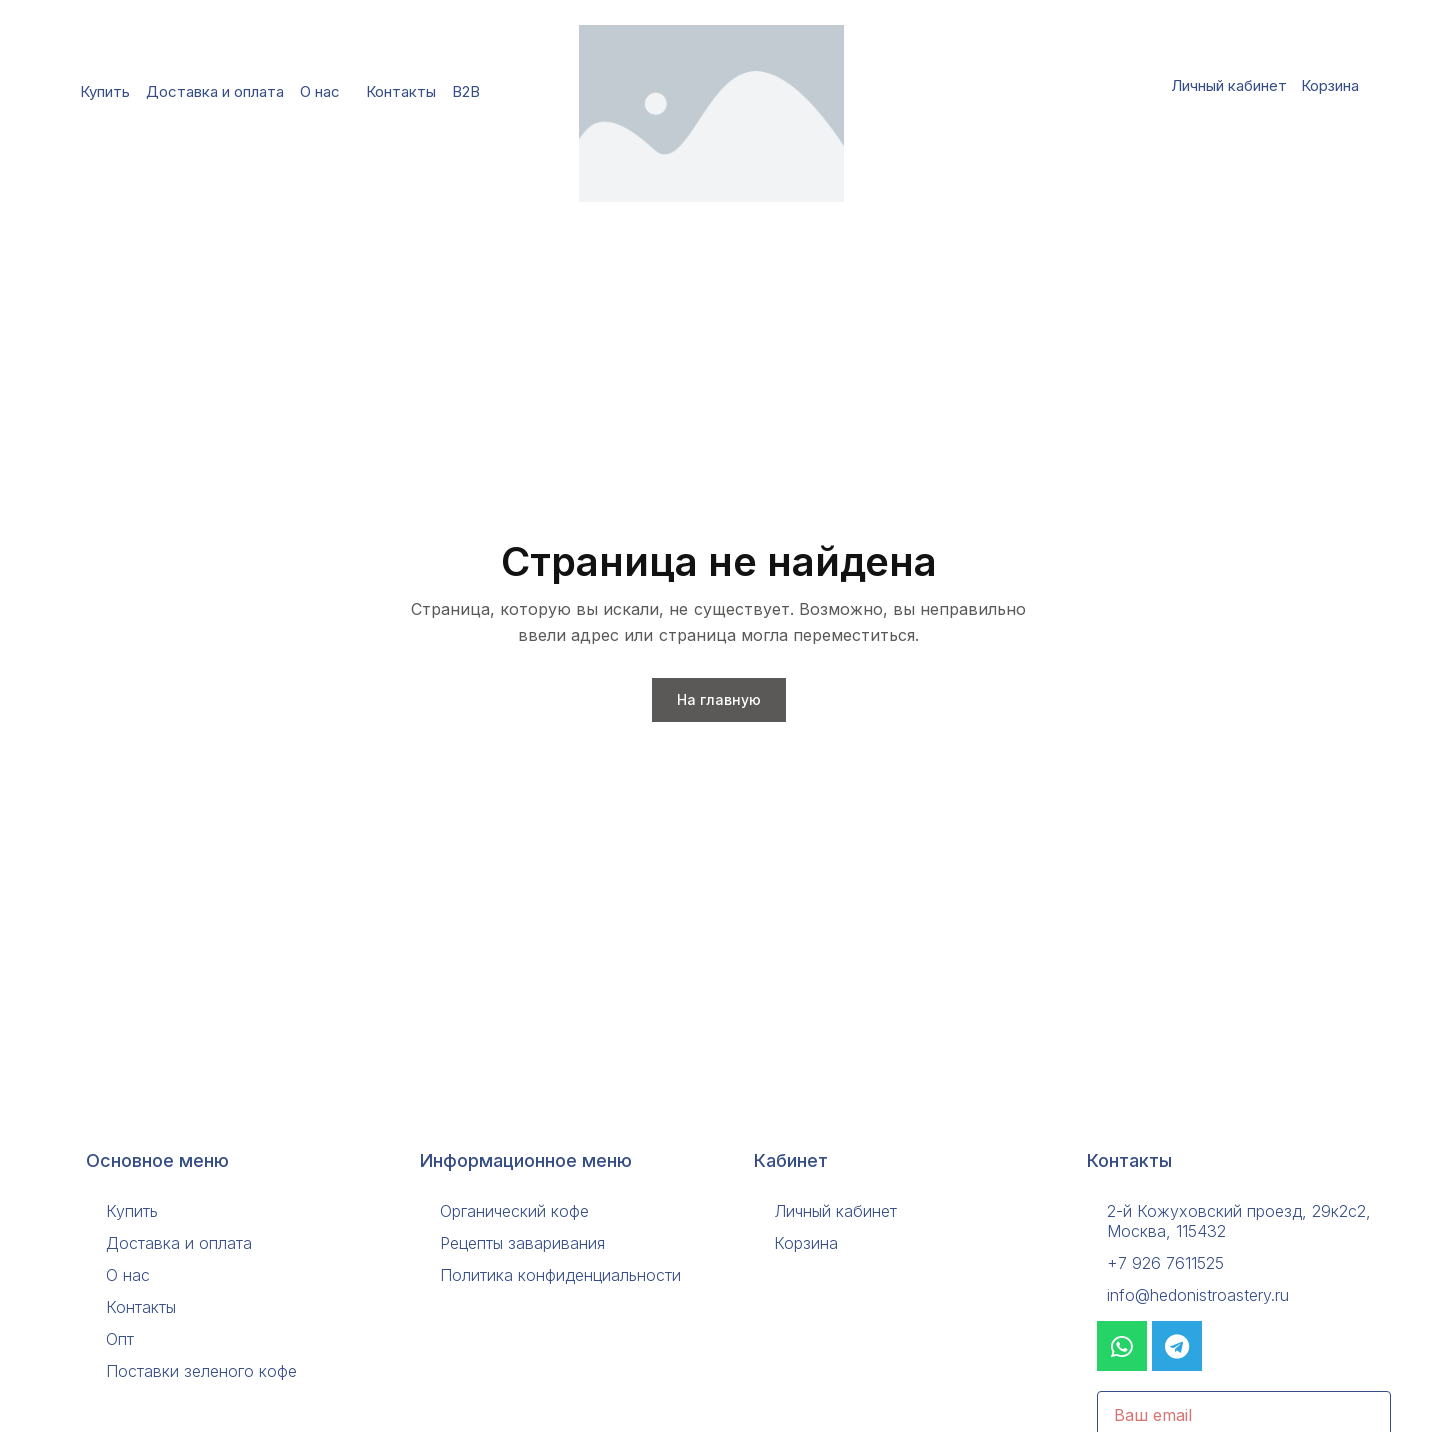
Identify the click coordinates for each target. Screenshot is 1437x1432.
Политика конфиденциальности (560, 1275)
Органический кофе (514, 1211)
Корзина (1330, 85)
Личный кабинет (1229, 85)
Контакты (401, 91)
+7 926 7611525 (1165, 1263)
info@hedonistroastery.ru (1198, 1295)
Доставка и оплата (215, 91)
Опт (120, 1339)
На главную (719, 699)
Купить (105, 91)
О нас (325, 92)
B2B (471, 92)
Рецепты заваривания (522, 1243)
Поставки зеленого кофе (201, 1371)
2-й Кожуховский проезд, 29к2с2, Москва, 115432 (1239, 1221)
